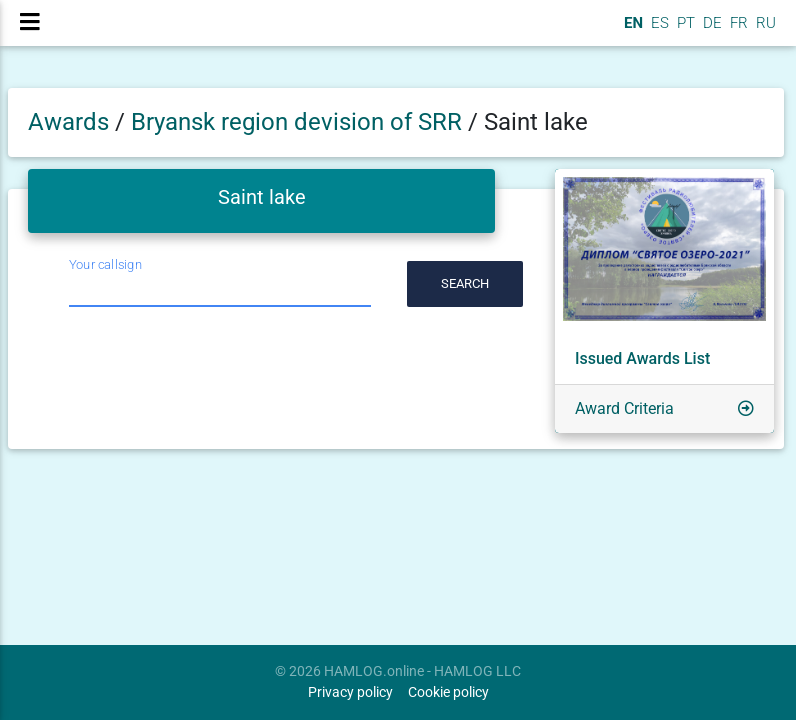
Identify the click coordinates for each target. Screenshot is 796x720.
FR (737, 31)
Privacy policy (350, 692)
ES (658, 31)
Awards (68, 122)
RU (766, 31)
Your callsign (105, 264)
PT (684, 31)
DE (710, 31)
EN (631, 31)
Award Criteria (624, 408)
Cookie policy (448, 692)
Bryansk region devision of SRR (299, 122)
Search (465, 283)
